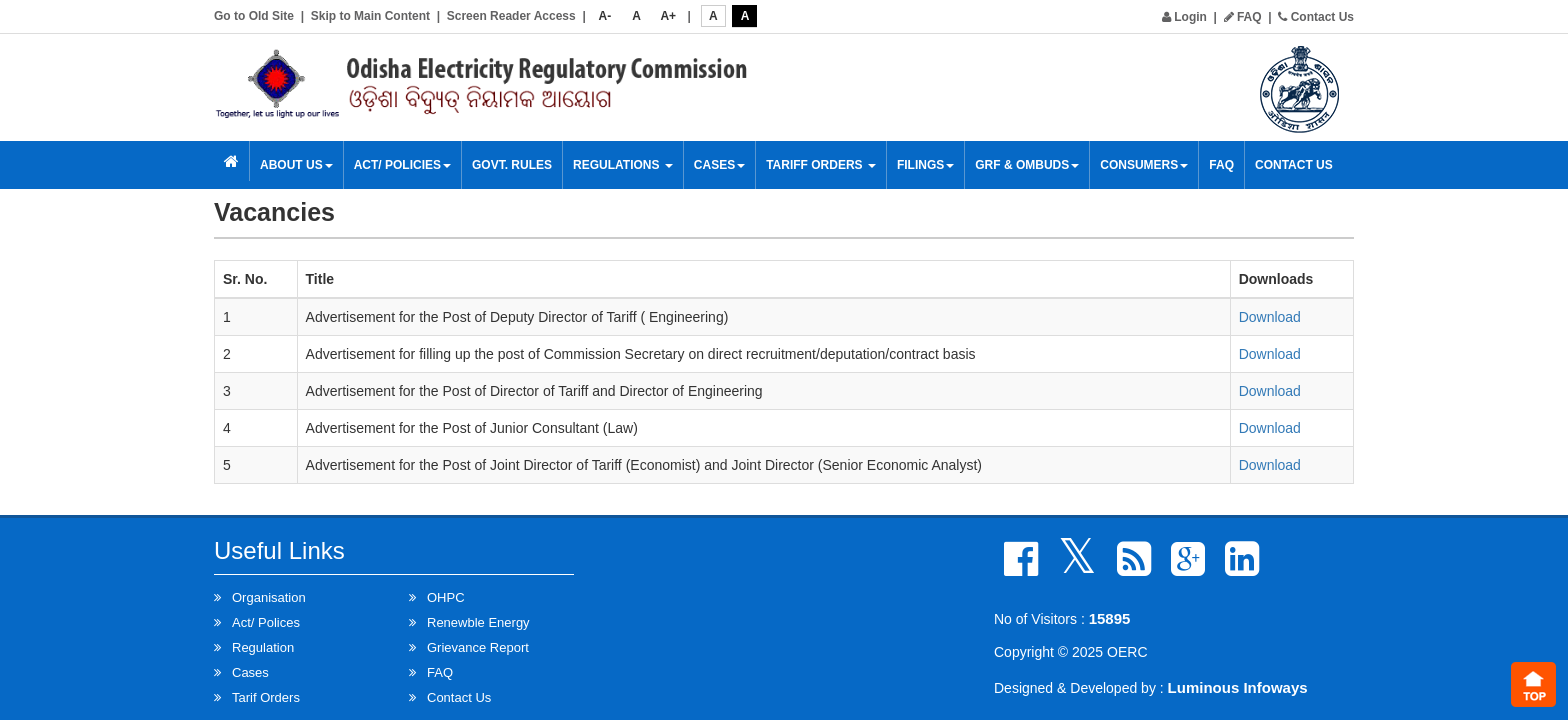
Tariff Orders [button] (821, 165)
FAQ (1243, 17)
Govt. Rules (512, 165)
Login (1184, 17)
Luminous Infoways (1238, 687)
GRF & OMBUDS (1027, 165)
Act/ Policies (402, 165)
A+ (668, 16)
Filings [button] (925, 165)
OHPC (446, 597)
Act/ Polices (266, 622)
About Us (296, 165)
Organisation (269, 597)
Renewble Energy (478, 622)
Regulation (263, 647)
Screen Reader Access (511, 16)
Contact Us (1316, 17)
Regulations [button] (623, 165)
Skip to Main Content (370, 16)
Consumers (1144, 165)
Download (1270, 317)
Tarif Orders (266, 697)
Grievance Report (478, 647)
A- (605, 16)
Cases (719, 165)
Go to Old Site (254, 16)
